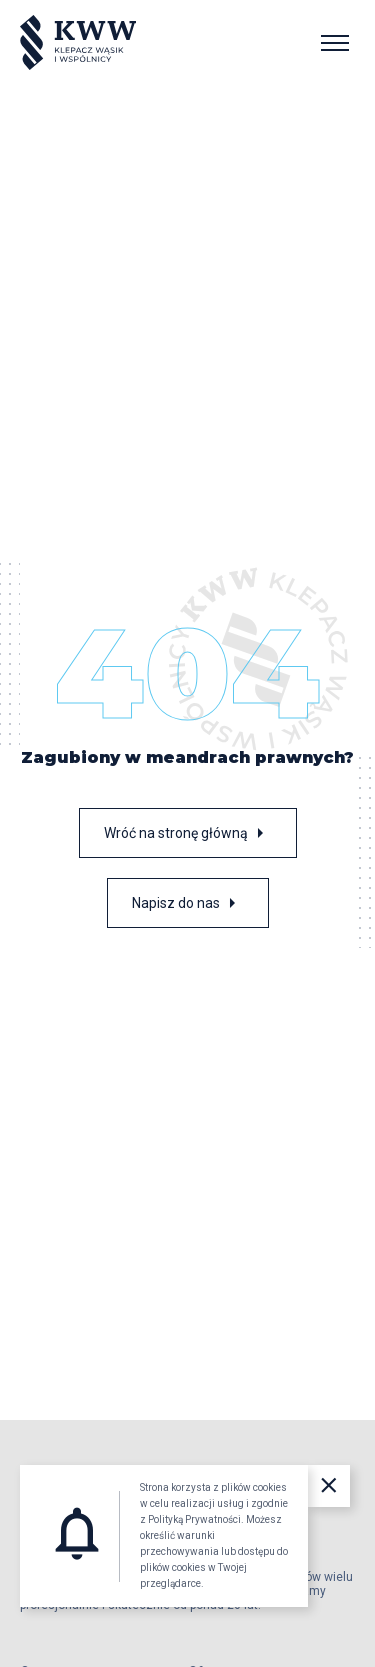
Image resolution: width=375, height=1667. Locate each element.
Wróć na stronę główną (188, 833)
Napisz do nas (188, 903)
